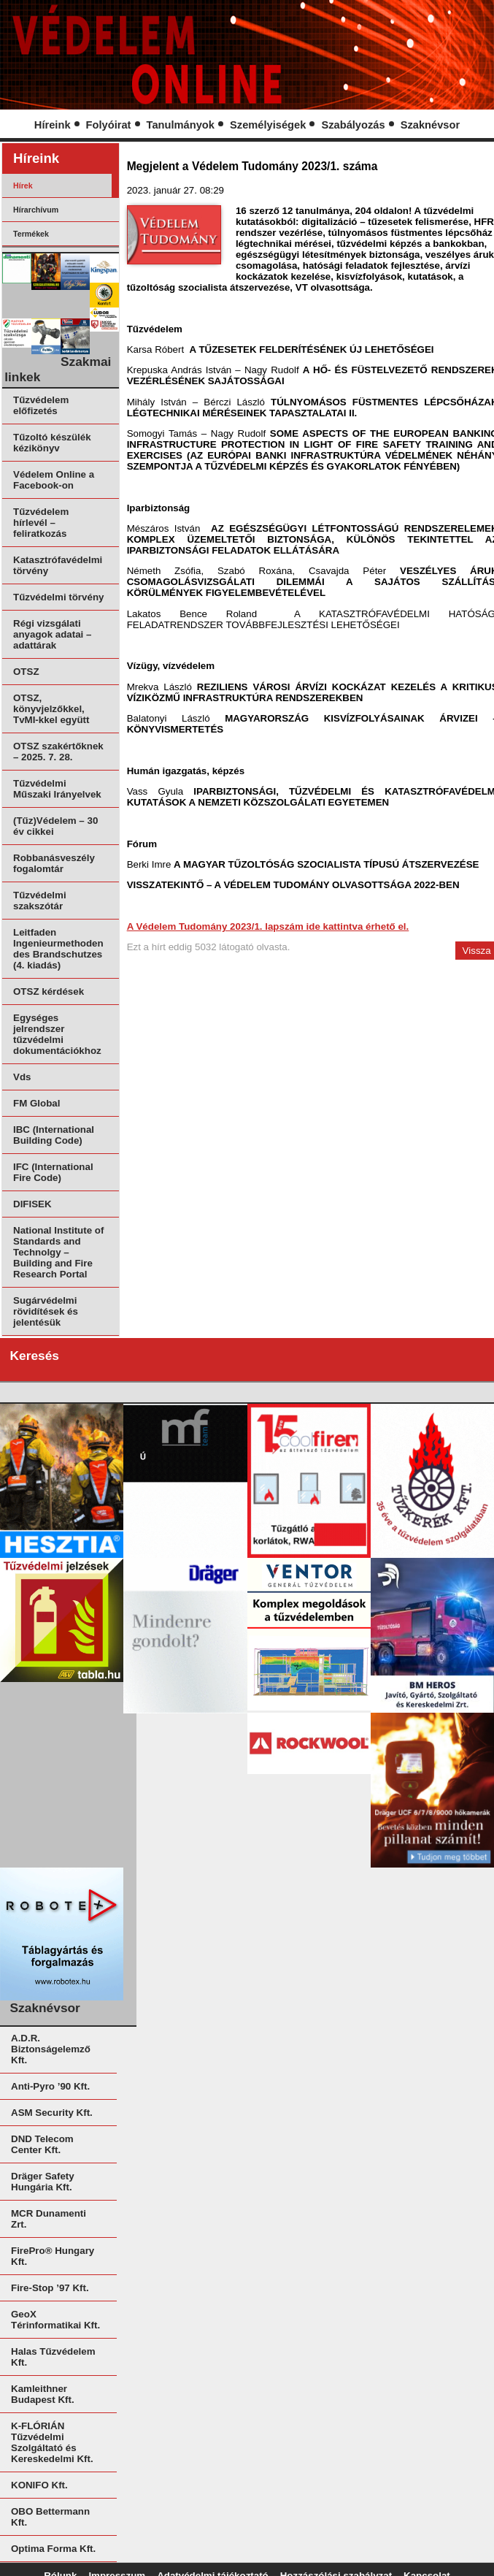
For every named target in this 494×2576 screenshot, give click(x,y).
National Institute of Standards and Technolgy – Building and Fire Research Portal (58, 1252)
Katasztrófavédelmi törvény (57, 565)
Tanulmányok (181, 125)
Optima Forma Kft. (53, 2548)
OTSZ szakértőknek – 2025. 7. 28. (58, 752)
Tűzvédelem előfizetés (41, 405)
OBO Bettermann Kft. (50, 2517)
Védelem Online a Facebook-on (53, 480)
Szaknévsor (430, 125)
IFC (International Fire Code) (53, 1172)
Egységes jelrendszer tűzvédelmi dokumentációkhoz (57, 1034)
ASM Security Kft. (52, 2112)
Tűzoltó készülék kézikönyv (52, 443)
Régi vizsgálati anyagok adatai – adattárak (52, 634)
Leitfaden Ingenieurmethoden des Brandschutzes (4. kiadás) (58, 949)
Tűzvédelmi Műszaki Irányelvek (57, 789)
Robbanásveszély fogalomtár (54, 863)
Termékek (31, 233)
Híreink (52, 125)
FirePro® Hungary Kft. (52, 2256)
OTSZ (26, 671)
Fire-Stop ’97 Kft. (50, 2287)
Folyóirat (108, 125)
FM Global (36, 1103)
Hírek (23, 185)
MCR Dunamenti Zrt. (48, 2219)
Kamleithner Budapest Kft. (42, 2394)
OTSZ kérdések (48, 991)
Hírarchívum (35, 209)
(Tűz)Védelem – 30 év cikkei (55, 826)
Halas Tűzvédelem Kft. (53, 2357)
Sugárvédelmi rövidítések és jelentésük (45, 1311)
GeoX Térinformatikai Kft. (55, 2320)
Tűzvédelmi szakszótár (39, 900)
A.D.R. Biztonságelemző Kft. (50, 2049)
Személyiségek (268, 125)
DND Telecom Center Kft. (42, 2144)
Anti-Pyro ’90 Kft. (50, 2086)
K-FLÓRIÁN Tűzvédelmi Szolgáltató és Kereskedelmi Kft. (52, 2442)
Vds (22, 1076)
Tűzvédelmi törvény (58, 597)
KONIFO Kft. (39, 2485)
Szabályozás (353, 125)
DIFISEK (32, 1204)
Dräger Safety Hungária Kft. (42, 2182)
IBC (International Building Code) (53, 1135)
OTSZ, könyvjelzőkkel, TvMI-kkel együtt (51, 708)
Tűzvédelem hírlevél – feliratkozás (41, 522)
